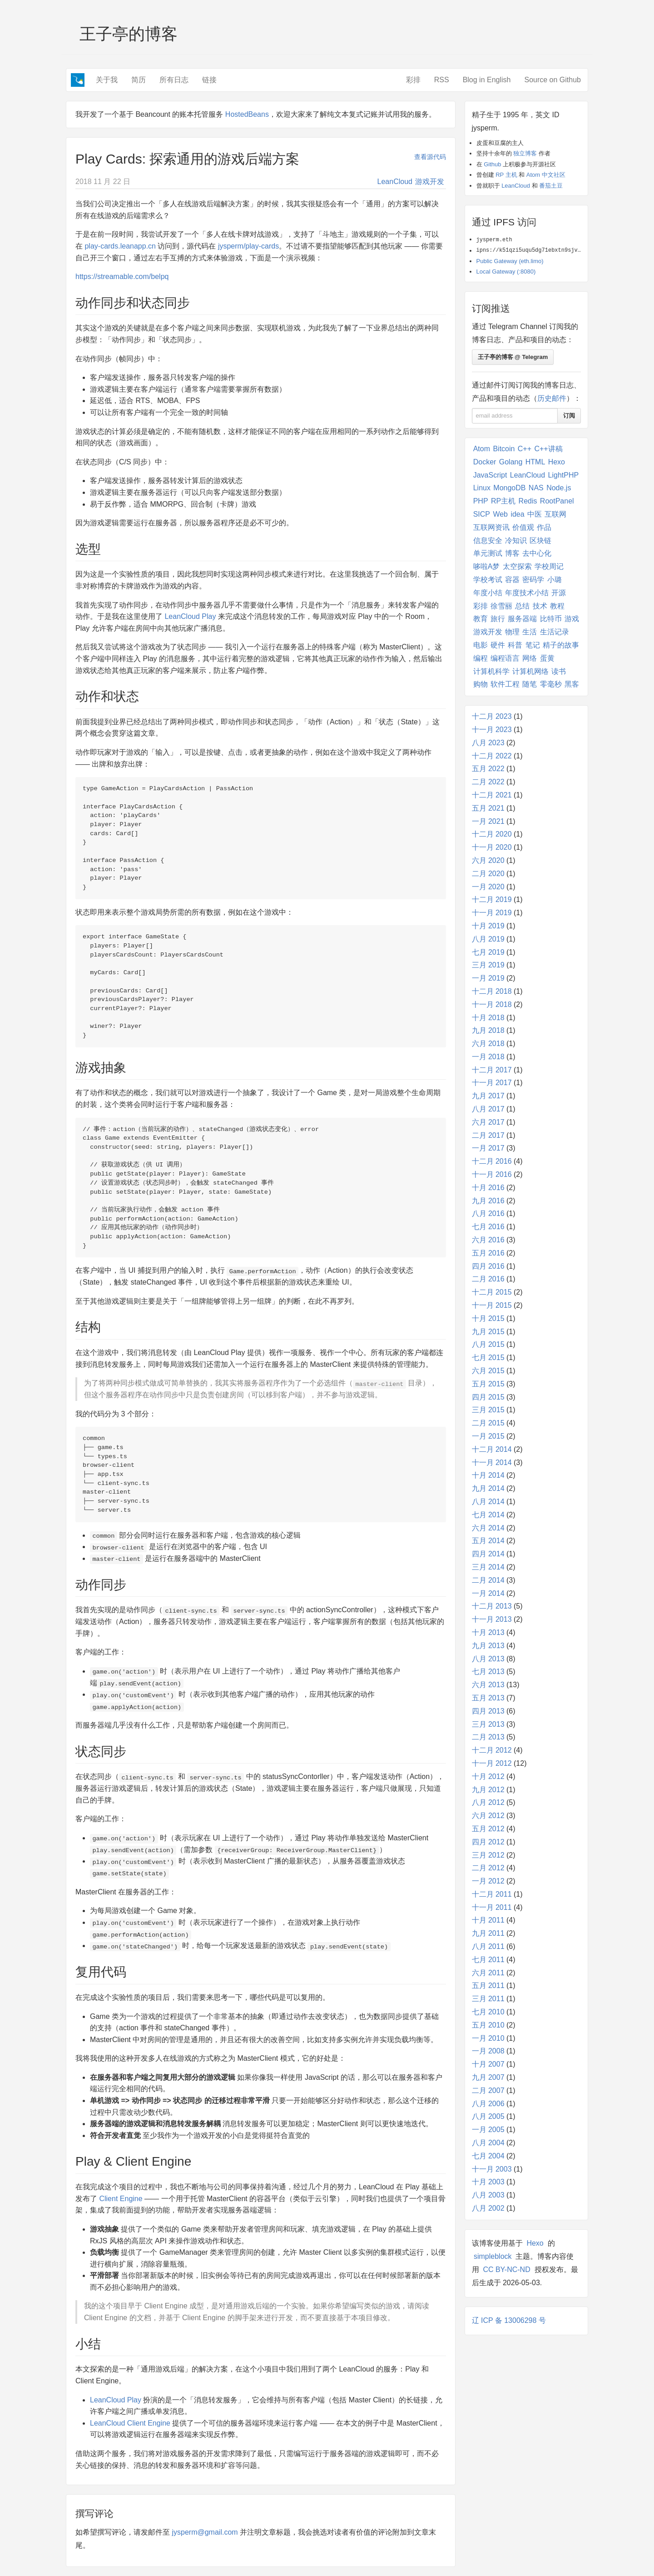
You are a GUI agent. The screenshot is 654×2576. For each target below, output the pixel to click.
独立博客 (525, 153)
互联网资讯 (491, 527)
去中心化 (536, 553)
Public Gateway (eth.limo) (510, 261)
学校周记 (549, 566)
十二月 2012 (492, 1750)
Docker (484, 462)
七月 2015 (488, 1357)
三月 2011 (488, 1999)
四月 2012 (488, 1842)
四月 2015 (488, 1397)
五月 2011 (488, 1985)
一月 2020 (488, 887)
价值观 (523, 527)
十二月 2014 (492, 1449)
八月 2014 (488, 1501)
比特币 (551, 619)
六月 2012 (488, 1815)
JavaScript (490, 475)
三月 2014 (488, 1567)
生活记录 (554, 632)
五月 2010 (488, 2025)
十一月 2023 (492, 729)
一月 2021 (488, 821)
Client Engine (120, 2198)
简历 (138, 80)
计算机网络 (530, 671)
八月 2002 (488, 2208)
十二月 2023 (492, 716)
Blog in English (487, 80)
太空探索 (517, 566)
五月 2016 (488, 1253)
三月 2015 (488, 1410)
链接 (209, 80)
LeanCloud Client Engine (130, 2423)
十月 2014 (488, 1475)
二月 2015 (488, 1423)
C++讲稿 (548, 449)
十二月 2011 (492, 1894)
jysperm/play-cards (248, 246)
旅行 (497, 619)
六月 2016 (488, 1240)
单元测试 (487, 553)
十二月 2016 (492, 1161)
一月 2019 (488, 978)
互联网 (555, 514)
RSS (441, 80)
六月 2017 (488, 1122)
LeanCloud (394, 181)
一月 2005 (488, 2129)
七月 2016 (488, 1227)
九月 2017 (488, 1096)
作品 (544, 527)
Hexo (556, 462)
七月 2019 (488, 952)
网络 (529, 658)
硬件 (497, 645)
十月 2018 (488, 1017)
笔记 (532, 645)
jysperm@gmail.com (205, 2532)
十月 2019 (488, 926)
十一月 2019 (492, 913)
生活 (529, 632)
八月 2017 (488, 1109)
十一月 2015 (492, 1305)
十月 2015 (488, 1318)
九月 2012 (488, 1790)
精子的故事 (561, 645)
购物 (480, 684)
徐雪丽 (501, 606)
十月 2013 (488, 1632)
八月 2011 (488, 1946)
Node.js (558, 488)
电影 (480, 645)
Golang (511, 462)
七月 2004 (488, 2156)
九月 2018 (488, 1030)
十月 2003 (488, 2182)
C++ (524, 449)
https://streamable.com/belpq (121, 276)
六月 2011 (488, 1973)
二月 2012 (488, 1868)
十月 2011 (488, 1920)
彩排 (413, 80)
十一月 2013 (492, 1619)
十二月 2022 (492, 756)
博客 (512, 553)
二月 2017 (488, 1135)
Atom (481, 449)
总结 (522, 606)
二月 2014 (488, 1580)
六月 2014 (488, 1528)
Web (500, 514)
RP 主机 (506, 174)
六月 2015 (488, 1371)
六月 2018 (488, 1043)
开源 (558, 593)
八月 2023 (488, 743)
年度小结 (487, 593)
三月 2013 (488, 1724)
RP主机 (503, 501)
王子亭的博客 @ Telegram (513, 357)
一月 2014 (488, 1593)
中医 (534, 514)
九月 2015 (488, 1331)
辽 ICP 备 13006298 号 (509, 2320)
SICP (481, 514)
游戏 (572, 619)
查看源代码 (430, 156)
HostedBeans (247, 114)
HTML (535, 462)
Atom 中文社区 (545, 174)
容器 (512, 579)
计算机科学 (491, 671)
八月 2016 (488, 1213)
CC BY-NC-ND (506, 2269)
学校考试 (487, 579)
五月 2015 (488, 1384)
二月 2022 (488, 782)
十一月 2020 (492, 847)
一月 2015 (488, 1436)
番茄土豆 (551, 185)
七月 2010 (488, 2012)
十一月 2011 (492, 1907)
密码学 (533, 579)
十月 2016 (488, 1187)
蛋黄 (547, 658)
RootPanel (557, 501)
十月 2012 (488, 1776)
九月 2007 (488, 2077)
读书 (558, 671)
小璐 (554, 579)
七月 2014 (488, 1515)
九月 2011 (488, 1933)
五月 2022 (488, 768)
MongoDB (509, 488)
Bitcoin (504, 449)
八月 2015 (488, 1344)
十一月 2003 (492, 2169)
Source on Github (552, 80)
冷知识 (516, 540)
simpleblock (493, 2256)
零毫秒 (551, 684)
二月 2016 (488, 1279)
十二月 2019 (492, 899)
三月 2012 (488, 1855)
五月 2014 (488, 1541)
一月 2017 (488, 1148)
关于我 (107, 80)
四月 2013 (488, 1711)
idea (517, 514)
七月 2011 (488, 1959)
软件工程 (505, 684)
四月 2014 (488, 1554)
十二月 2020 (492, 834)
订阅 (569, 415)
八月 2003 (488, 2195)
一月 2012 (488, 1881)
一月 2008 (488, 2051)
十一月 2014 (492, 1462)
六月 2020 (488, 860)
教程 (557, 606)
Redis (528, 501)
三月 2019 (488, 965)
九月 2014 (488, 1488)
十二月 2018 (492, 991)
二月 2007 (488, 2090)
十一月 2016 (492, 1174)
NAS (536, 488)
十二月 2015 (492, 1292)
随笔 (529, 684)
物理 (512, 632)
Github (492, 164)
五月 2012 (488, 1829)
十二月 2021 (492, 795)
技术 (540, 606)
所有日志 (173, 80)
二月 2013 (488, 1737)
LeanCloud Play (190, 616)
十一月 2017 (492, 1082)
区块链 (540, 540)
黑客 (572, 684)
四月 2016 (488, 1266)
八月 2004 (488, 2143)
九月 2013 (488, 1645)
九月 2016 (488, 1201)
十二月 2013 (492, 1606)
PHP (480, 501)
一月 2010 (488, 2038)
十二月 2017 (492, 1070)
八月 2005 (488, 2116)
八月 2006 (488, 2104)
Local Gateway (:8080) (506, 271)
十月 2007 (488, 2064)
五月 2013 (488, 1698)
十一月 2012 (492, 1763)
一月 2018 (488, 1057)
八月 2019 (488, 939)
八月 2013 (488, 1659)
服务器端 (522, 619)
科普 (515, 645)
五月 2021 (488, 808)
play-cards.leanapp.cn (120, 246)
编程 (480, 658)
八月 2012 (488, 1802)
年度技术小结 (527, 593)
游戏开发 (429, 181)
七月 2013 (488, 1671)
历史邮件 (551, 398)
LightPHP (563, 475)
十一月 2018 (492, 1004)
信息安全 (487, 540)
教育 (480, 619)
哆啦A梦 (486, 566)
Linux (481, 488)
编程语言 (505, 658)
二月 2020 (488, 873)
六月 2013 (488, 1685)
